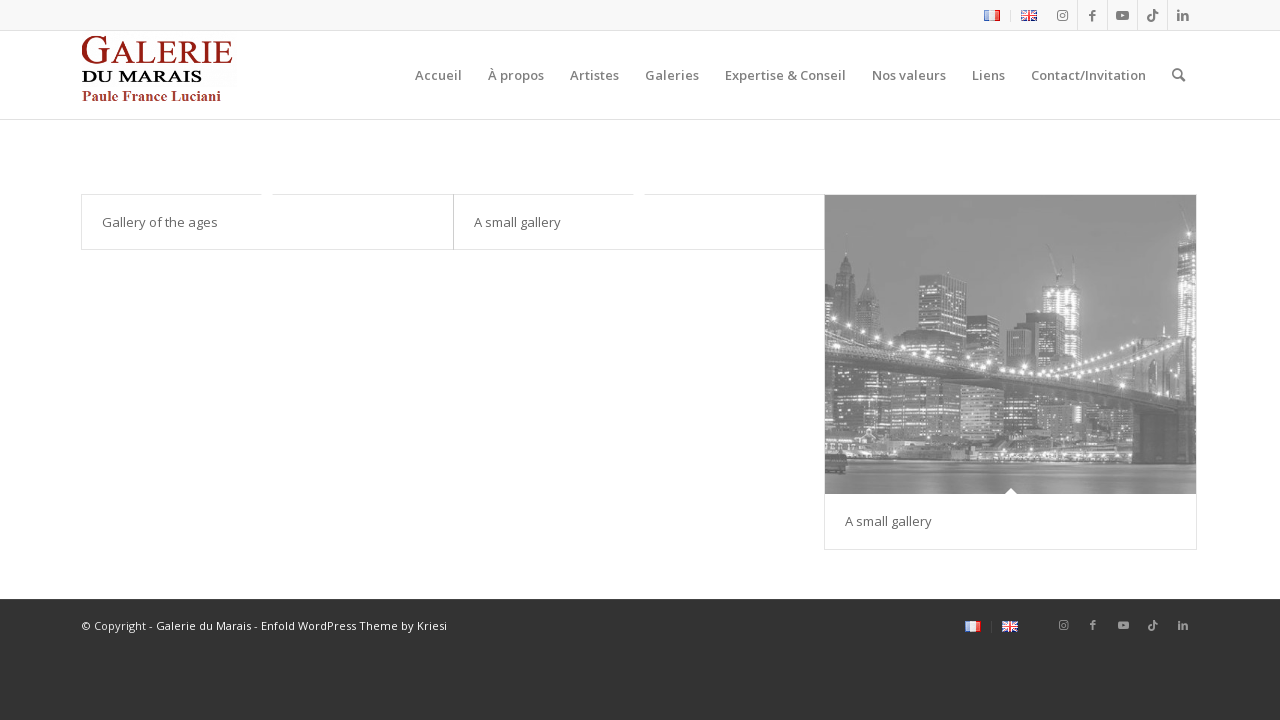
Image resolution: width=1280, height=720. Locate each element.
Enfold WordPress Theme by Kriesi (354, 625)
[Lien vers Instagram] (1062, 15)
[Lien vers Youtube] (1122, 15)
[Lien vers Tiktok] (1152, 15)
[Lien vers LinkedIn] (1183, 15)
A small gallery (517, 222)
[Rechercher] (1178, 75)
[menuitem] (992, 16)
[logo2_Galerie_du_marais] (159, 75)
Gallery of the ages (160, 222)
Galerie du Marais (203, 625)
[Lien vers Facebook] (1092, 15)
